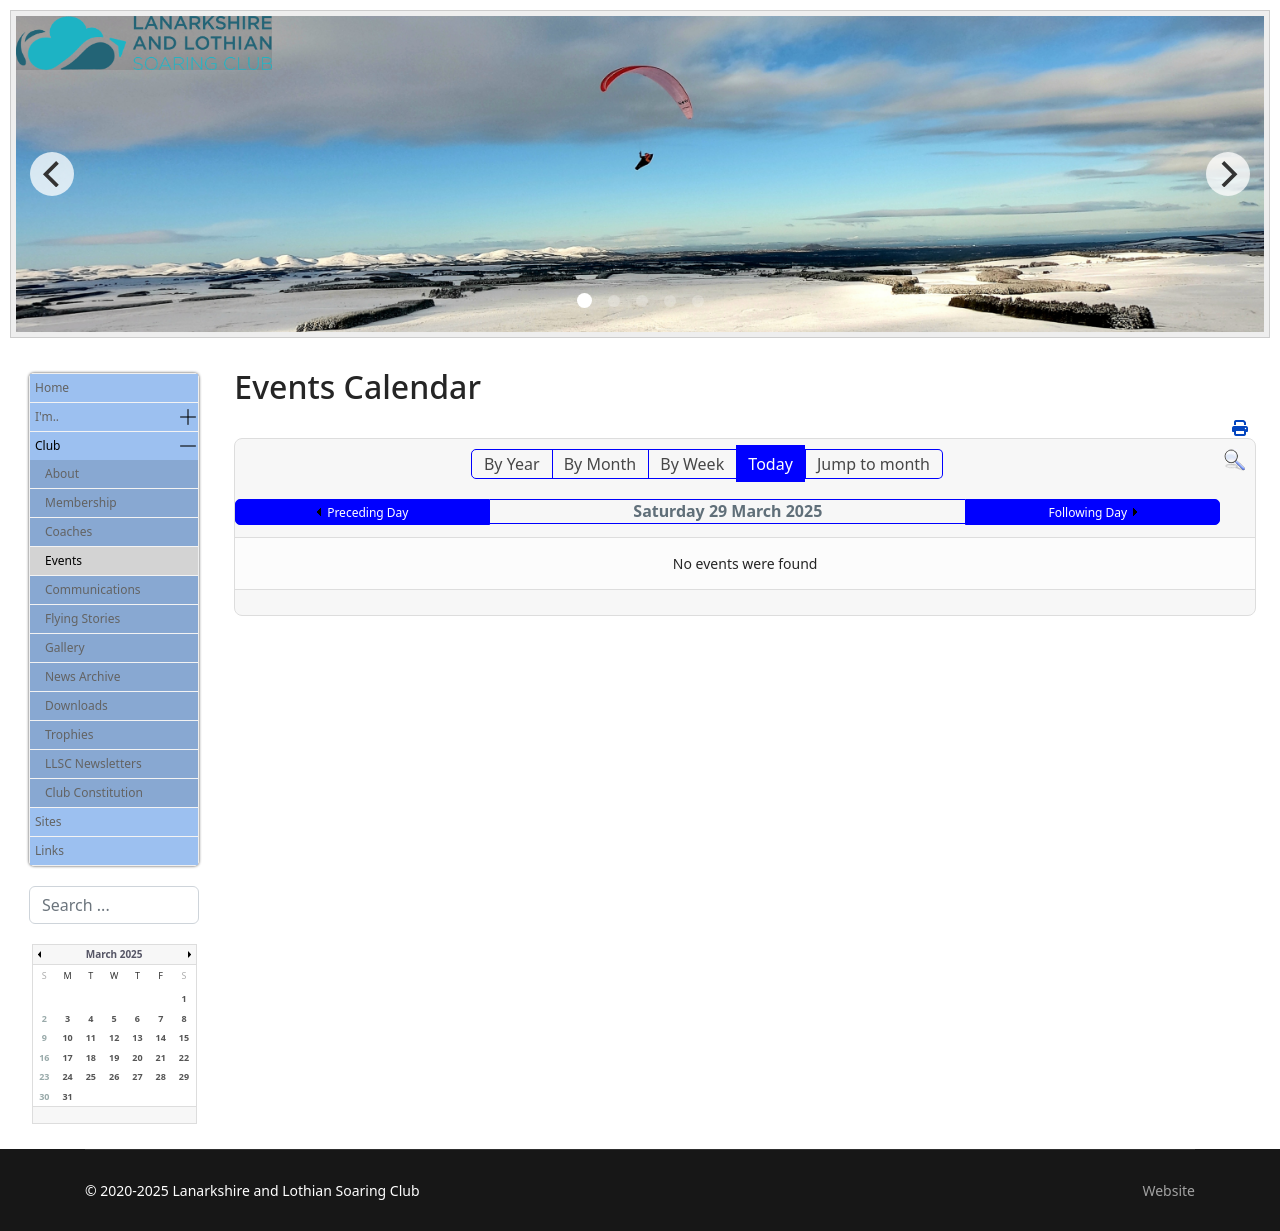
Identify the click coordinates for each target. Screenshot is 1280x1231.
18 (91, 1057)
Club (47, 445)
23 (44, 1076)
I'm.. (47, 416)
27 (137, 1076)
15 (184, 1037)
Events (63, 560)
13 (137, 1037)
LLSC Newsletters (93, 763)
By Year (512, 464)
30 (44, 1096)
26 (114, 1076)
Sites (48, 821)
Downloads (76, 705)
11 (91, 1037)
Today (770, 464)
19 (114, 1057)
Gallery (65, 647)
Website (1168, 1190)
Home (52, 387)
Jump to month (873, 464)
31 (67, 1096)
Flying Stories (82, 618)
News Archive (82, 676)
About (62, 473)
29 (184, 1076)
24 (67, 1076)
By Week (692, 464)
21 (161, 1057)
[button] (188, 417)
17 (67, 1057)
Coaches (68, 531)
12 (114, 1037)
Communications (93, 589)
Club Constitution (94, 792)
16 (44, 1057)
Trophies (69, 734)
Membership (81, 502)
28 (161, 1076)
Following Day (1087, 512)
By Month (600, 464)
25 (91, 1076)
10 (67, 1037)
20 (137, 1057)
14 (161, 1037)
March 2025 (114, 954)
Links (49, 850)
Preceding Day (367, 512)
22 (184, 1057)
